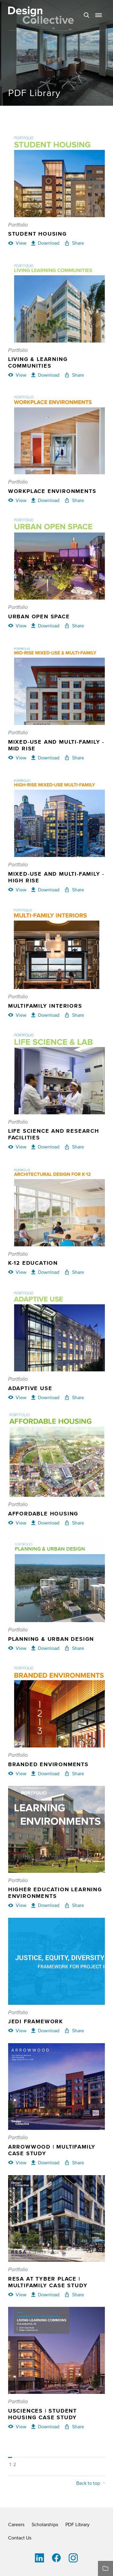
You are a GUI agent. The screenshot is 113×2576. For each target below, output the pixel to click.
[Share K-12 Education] (74, 1272)
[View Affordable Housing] (17, 1522)
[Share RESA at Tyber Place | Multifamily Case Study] (74, 2294)
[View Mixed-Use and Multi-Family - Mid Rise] (17, 757)
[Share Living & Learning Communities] (74, 375)
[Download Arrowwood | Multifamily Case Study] (45, 2162)
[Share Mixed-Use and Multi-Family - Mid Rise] (74, 757)
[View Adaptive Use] (17, 1397)
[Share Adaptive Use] (74, 1397)
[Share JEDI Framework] (74, 2030)
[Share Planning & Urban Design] (74, 1648)
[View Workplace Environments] (17, 500)
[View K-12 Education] (17, 1272)
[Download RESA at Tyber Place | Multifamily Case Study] (45, 2294)
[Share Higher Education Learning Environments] (74, 1905)
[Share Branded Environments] (74, 1773)
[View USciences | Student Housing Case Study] (17, 2426)
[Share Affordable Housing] (74, 1522)
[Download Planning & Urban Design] (45, 1648)
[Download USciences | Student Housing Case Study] (45, 2426)
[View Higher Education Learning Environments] (17, 1905)
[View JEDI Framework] (17, 2030)
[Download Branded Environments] (45, 1773)
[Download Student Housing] (45, 243)
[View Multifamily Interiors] (17, 1015)
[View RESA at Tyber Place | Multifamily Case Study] (17, 2294)
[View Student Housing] (17, 243)
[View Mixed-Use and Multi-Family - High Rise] (17, 889)
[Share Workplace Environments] (74, 500)
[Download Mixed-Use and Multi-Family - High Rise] (45, 889)
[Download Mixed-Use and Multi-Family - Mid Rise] (45, 757)
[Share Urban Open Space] (74, 625)
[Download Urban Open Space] (45, 625)
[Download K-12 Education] (45, 1272)
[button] (98, 15)
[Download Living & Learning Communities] (45, 375)
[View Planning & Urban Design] (17, 1648)
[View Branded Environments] (17, 1773)
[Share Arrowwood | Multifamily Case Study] (74, 2162)
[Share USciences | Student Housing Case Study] (74, 2426)
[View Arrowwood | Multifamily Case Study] (17, 2162)
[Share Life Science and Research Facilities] (74, 1146)
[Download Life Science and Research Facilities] (45, 1146)
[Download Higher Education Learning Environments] (45, 1905)
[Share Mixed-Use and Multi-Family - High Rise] (74, 889)
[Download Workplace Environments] (45, 500)
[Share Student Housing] (74, 243)
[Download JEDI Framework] (45, 2030)
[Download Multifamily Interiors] (45, 1015)
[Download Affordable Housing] (45, 1522)
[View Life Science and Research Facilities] (17, 1146)
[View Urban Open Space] (17, 625)
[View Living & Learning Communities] (17, 375)
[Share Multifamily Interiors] (74, 1015)
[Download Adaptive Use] (45, 1397)
